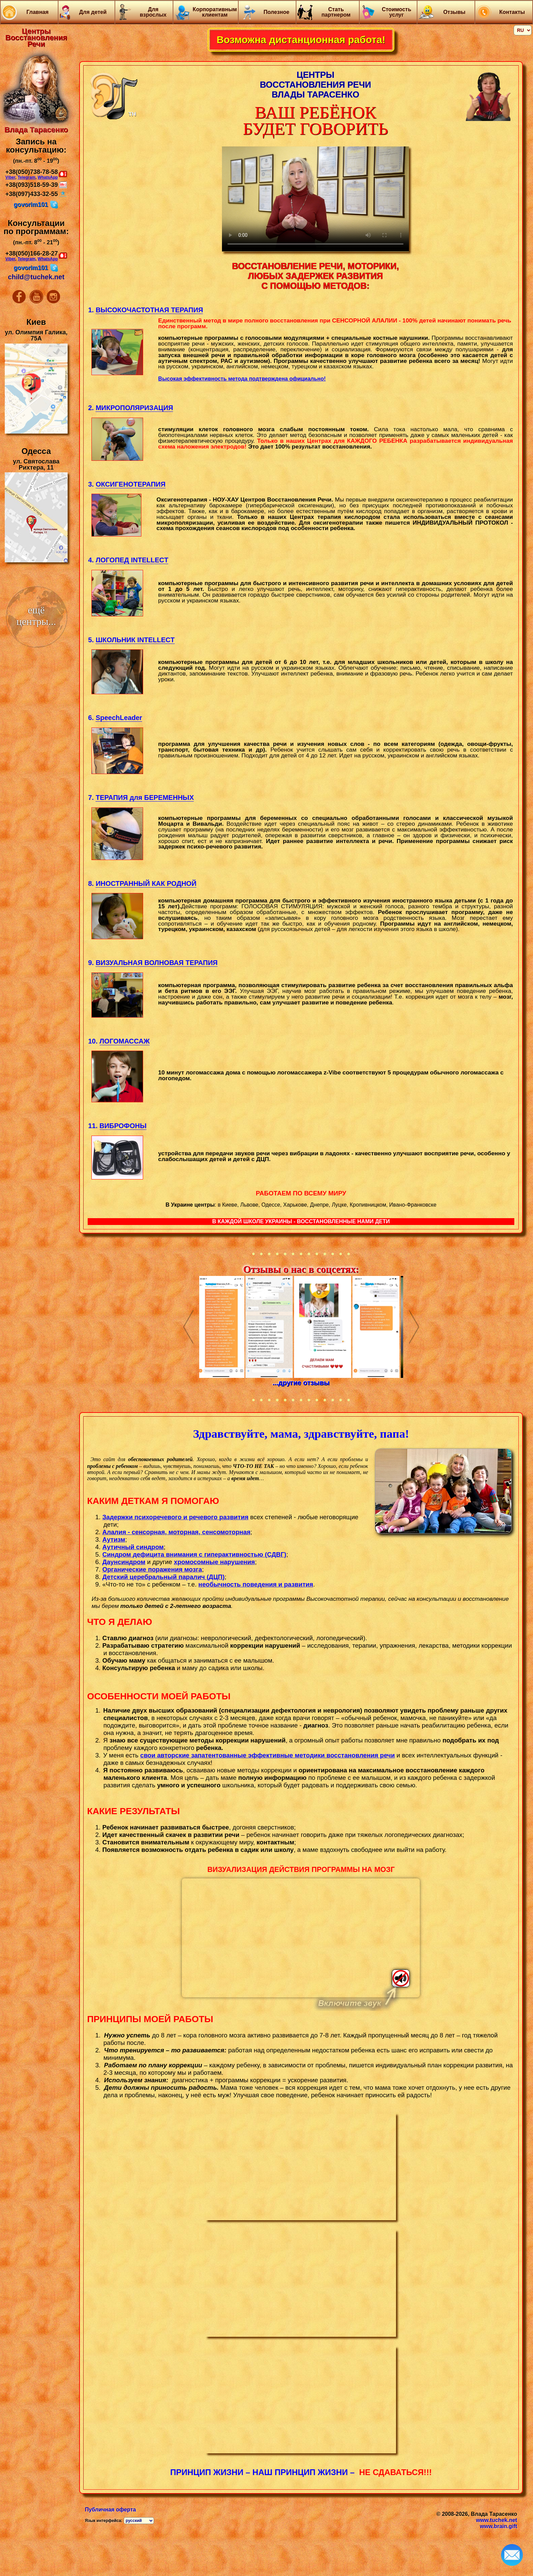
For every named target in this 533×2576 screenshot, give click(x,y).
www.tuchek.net (496, 2520)
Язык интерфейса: (104, 2520)
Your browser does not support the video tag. (315, 198)
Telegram (26, 177)
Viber (10, 177)
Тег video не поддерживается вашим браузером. (301, 1937)
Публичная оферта (110, 2509)
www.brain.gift (498, 2526)
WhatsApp (48, 177)
